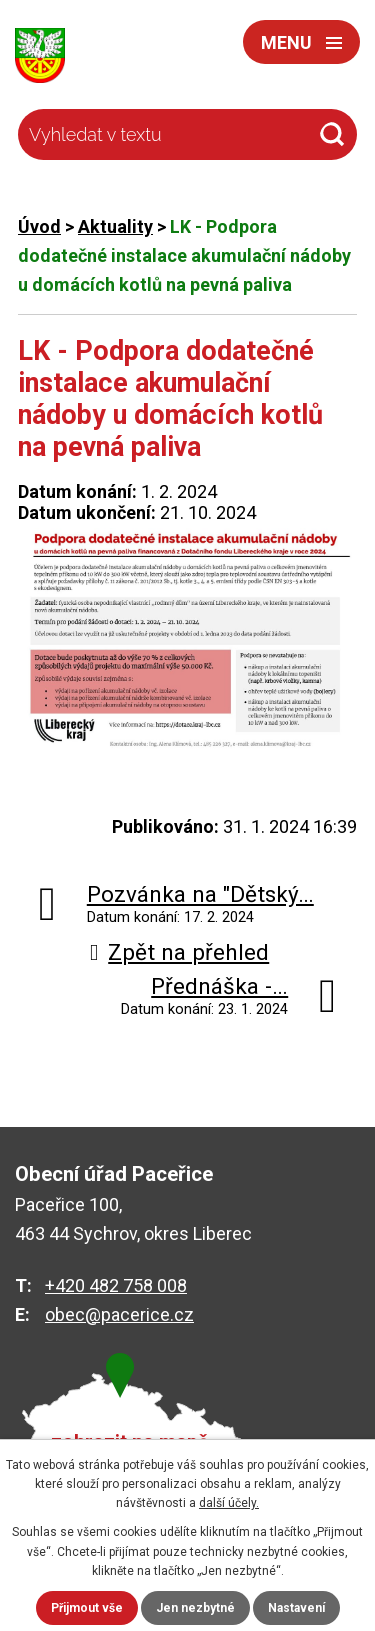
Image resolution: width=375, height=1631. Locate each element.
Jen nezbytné (195, 1608)
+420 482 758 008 (116, 1285)
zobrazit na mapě (130, 1442)
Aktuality (115, 226)
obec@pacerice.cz (119, 1314)
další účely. (229, 1503)
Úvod (39, 226)
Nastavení (296, 1608)
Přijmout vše (87, 1608)
